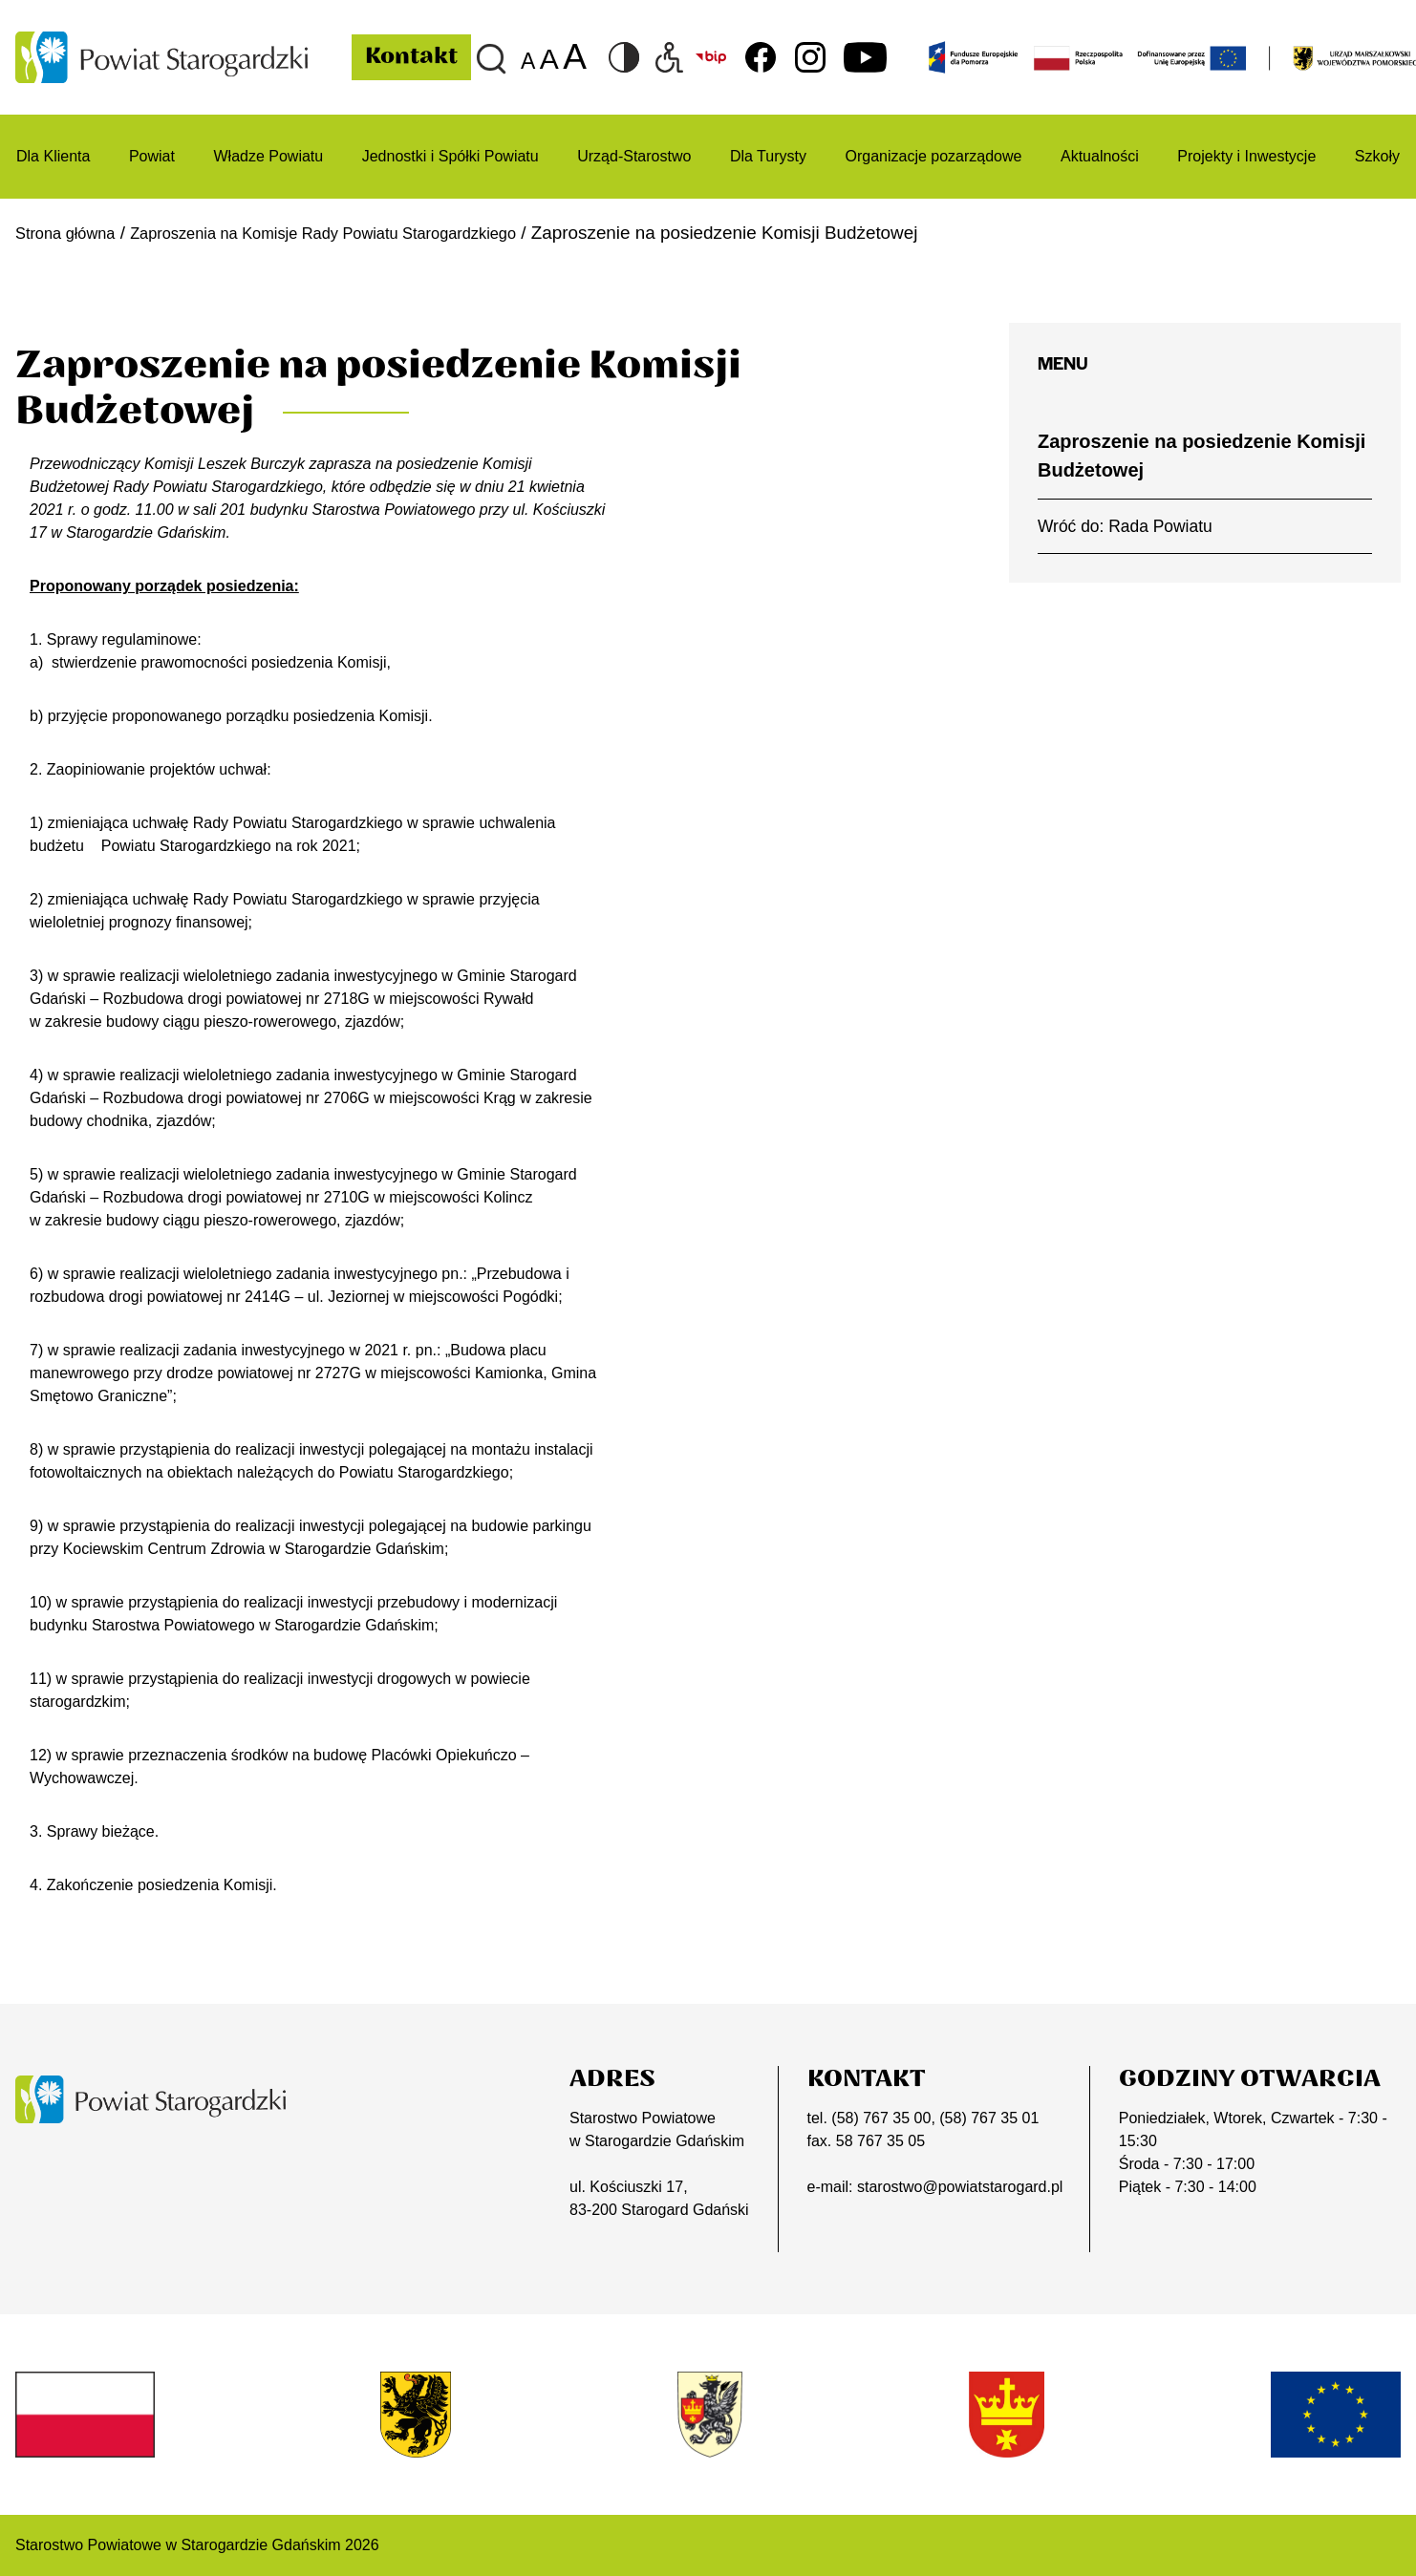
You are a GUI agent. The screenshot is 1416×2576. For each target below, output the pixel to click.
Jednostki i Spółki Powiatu (450, 156)
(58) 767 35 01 (989, 2118)
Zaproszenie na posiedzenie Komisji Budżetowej (1201, 455)
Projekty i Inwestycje (1246, 156)
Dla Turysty (768, 156)
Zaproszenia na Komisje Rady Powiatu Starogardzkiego (368, 233)
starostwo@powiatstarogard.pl (959, 2187)
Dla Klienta (53, 156)
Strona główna (73, 233)
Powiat (152, 156)
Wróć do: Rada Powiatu (1125, 526)
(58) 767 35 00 (881, 2118)
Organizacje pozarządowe (933, 156)
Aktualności (1100, 156)
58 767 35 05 (880, 2141)
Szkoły (1377, 156)
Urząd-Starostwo (634, 156)
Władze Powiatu (268, 156)
